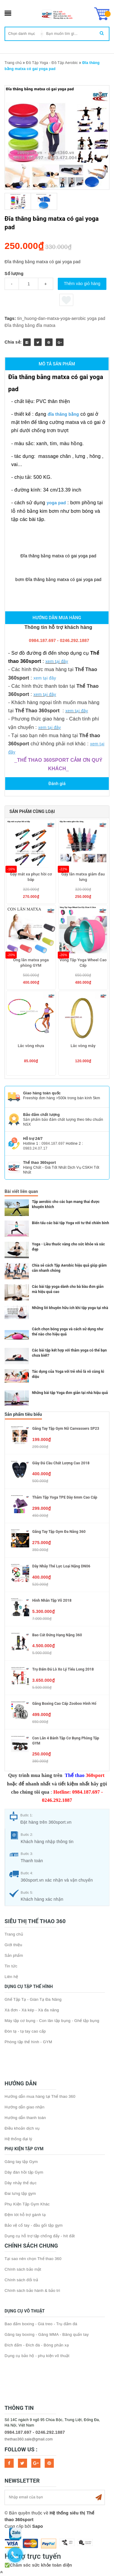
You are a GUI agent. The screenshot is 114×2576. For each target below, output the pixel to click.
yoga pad (96, 318)
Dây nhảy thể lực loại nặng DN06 (61, 1566)
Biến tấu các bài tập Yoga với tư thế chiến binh (70, 1223)
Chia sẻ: (13, 342)
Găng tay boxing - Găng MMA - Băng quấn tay (47, 2334)
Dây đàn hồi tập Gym (24, 2172)
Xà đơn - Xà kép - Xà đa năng (32, 2010)
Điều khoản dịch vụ (22, 2128)
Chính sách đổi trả (21, 2280)
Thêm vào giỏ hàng (82, 283)
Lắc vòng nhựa (31, 1045)
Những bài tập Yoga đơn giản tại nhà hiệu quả (70, 1393)
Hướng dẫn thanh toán (25, 2117)
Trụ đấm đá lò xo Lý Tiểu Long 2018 (63, 1669)
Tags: (11, 318)
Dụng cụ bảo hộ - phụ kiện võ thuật (37, 2355)
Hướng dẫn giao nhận (24, 2107)
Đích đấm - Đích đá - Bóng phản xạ (37, 2345)
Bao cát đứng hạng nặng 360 (57, 1635)
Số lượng (14, 273)
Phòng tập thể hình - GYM (28, 2042)
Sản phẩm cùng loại (32, 811)
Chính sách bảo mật (23, 2269)
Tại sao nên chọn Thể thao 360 (33, 2258)
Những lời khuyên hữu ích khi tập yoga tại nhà (70, 1308)
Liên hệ (11, 1976)
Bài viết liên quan (21, 1191)
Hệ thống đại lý (18, 2139)
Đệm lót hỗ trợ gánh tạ (25, 2214)
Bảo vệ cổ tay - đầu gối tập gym (34, 2225)
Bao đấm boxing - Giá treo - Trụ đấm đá (41, 2324)
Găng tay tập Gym (21, 2161)
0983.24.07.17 (35, 1148)
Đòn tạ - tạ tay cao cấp (25, 2031)
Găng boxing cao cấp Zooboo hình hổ (64, 1703)
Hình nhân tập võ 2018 (51, 1600)
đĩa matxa (46, 325)
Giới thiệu (13, 1945)
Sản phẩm (14, 1955)
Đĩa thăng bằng (20, 325)
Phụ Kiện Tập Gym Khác (27, 2204)
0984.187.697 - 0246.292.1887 (35, 2432)
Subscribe (98, 2497)
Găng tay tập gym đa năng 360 (59, 1532)
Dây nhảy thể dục (21, 2183)
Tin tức (11, 1966)
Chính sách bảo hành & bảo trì (32, 2290)
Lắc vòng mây (83, 1045)
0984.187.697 (52, 1143)
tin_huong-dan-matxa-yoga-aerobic (51, 318)
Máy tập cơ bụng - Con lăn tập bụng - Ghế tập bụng (52, 2020)
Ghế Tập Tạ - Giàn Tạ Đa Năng (33, 1999)
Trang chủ (14, 1934)
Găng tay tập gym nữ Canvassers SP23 (65, 1428)
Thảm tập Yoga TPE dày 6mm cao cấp (64, 1497)
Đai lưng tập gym (20, 2193)
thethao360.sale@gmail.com (29, 2439)
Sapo (37, 2526)
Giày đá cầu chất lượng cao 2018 (61, 1463)
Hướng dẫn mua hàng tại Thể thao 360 (40, 2096)
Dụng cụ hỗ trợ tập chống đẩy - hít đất (40, 2236)
